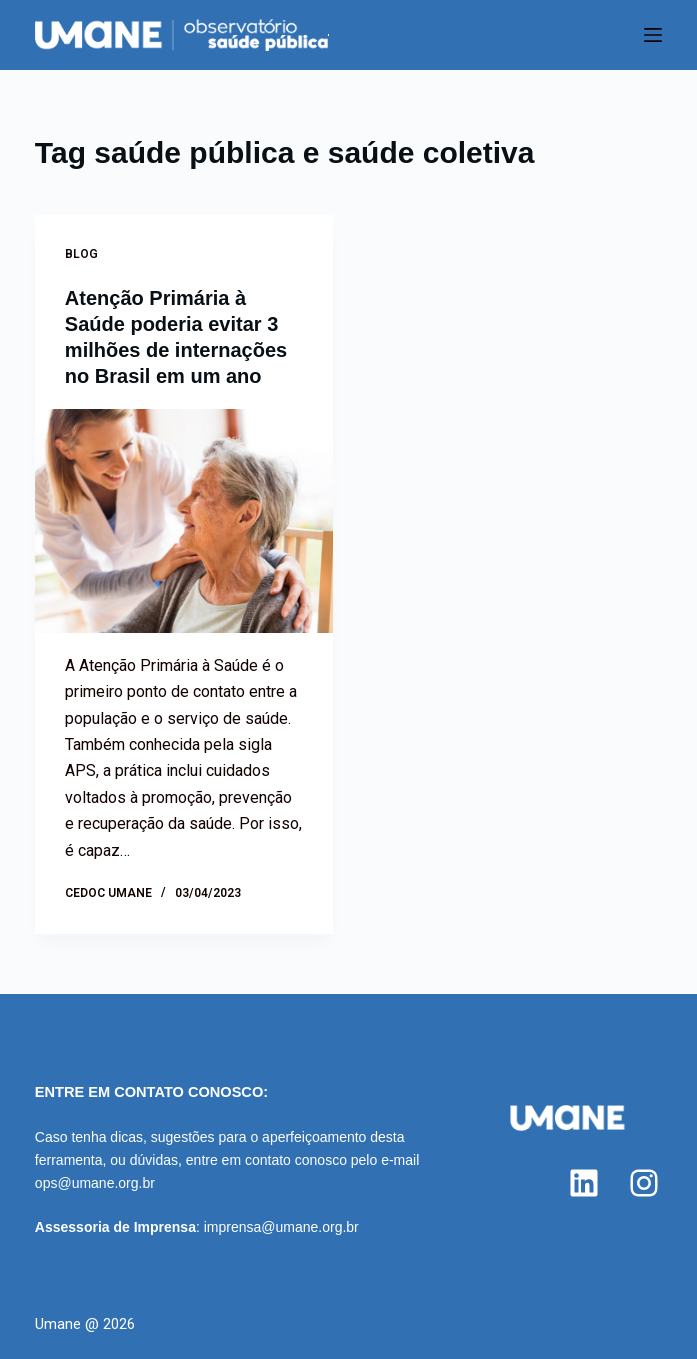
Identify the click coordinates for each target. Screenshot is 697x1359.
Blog (81, 254)
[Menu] (653, 35)
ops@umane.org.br (95, 1183)
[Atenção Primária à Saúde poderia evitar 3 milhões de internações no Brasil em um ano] (184, 521)
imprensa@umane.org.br (281, 1227)
